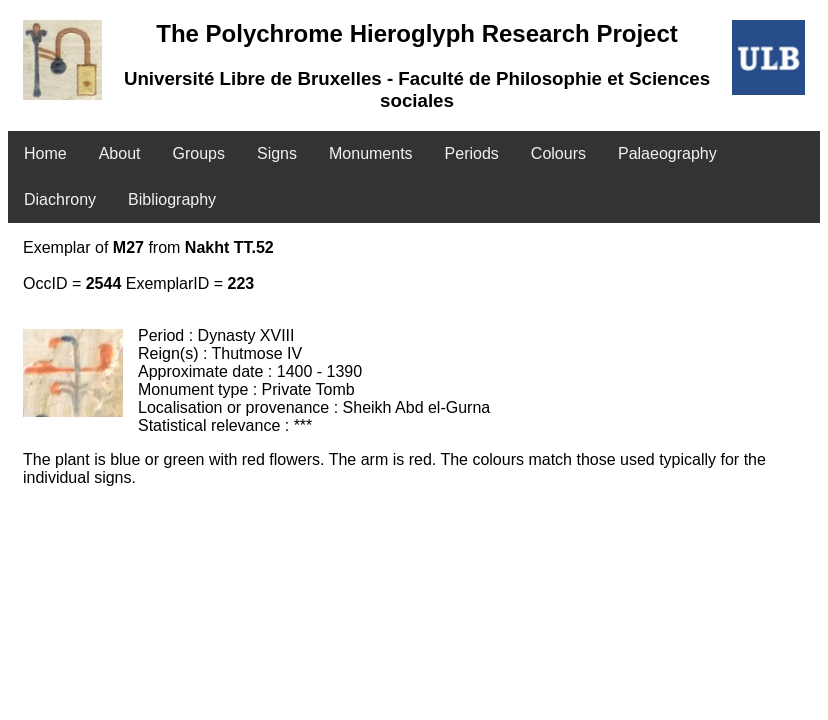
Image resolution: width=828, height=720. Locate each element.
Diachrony (60, 199)
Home (45, 153)
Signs (277, 153)
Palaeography (667, 153)
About (120, 153)
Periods (472, 153)
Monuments (371, 153)
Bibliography (172, 199)
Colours (558, 153)
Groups (199, 153)
